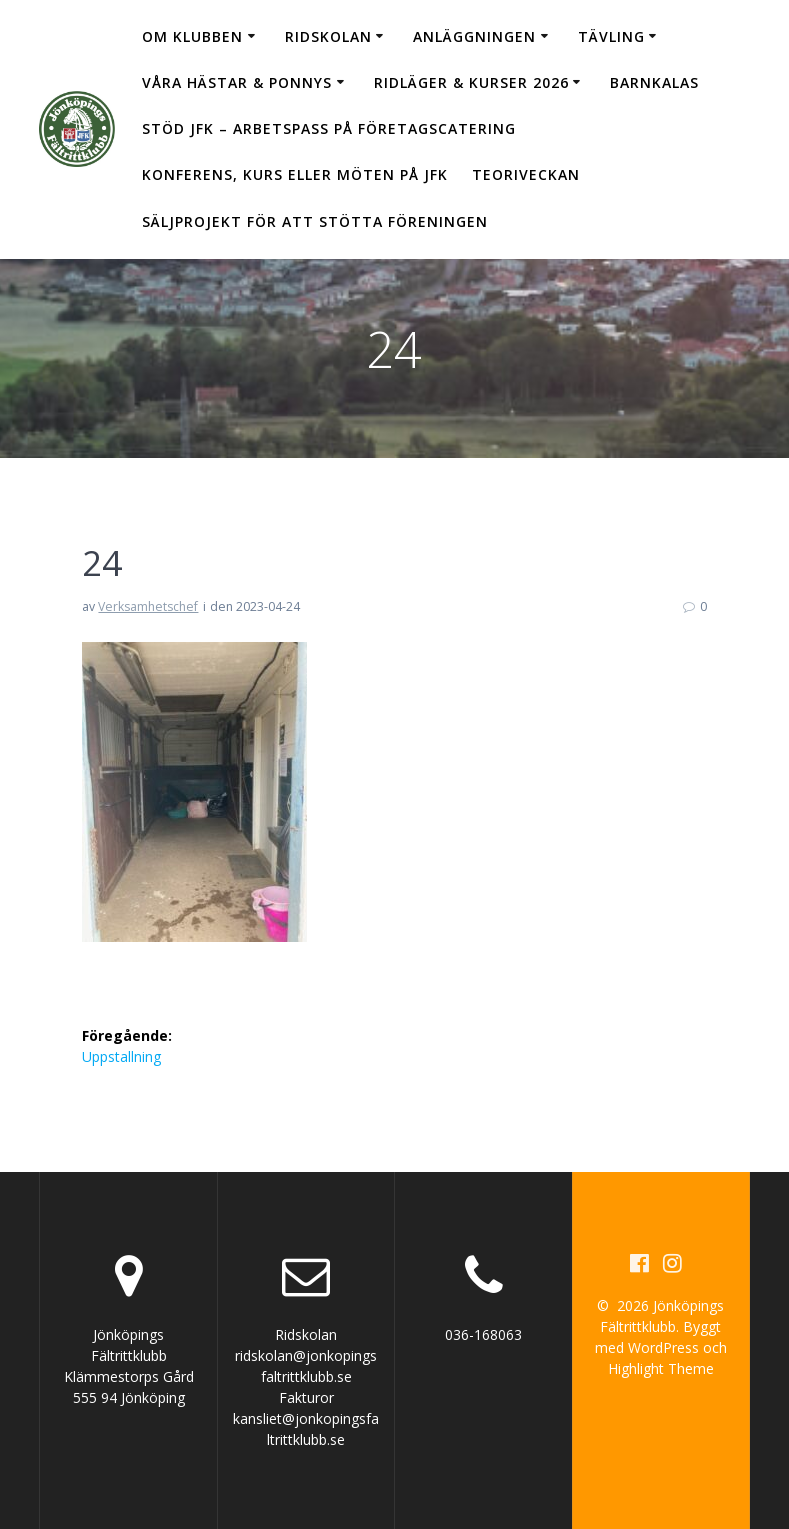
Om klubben (192, 36)
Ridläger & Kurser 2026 (471, 82)
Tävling (611, 36)
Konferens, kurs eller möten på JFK (295, 174)
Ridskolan (328, 36)
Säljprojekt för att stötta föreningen (315, 221)
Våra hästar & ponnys (237, 82)
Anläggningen (474, 36)
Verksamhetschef (148, 606)
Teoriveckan (526, 174)
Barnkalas (654, 82)
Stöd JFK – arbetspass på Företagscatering (329, 128)
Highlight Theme (661, 1368)
